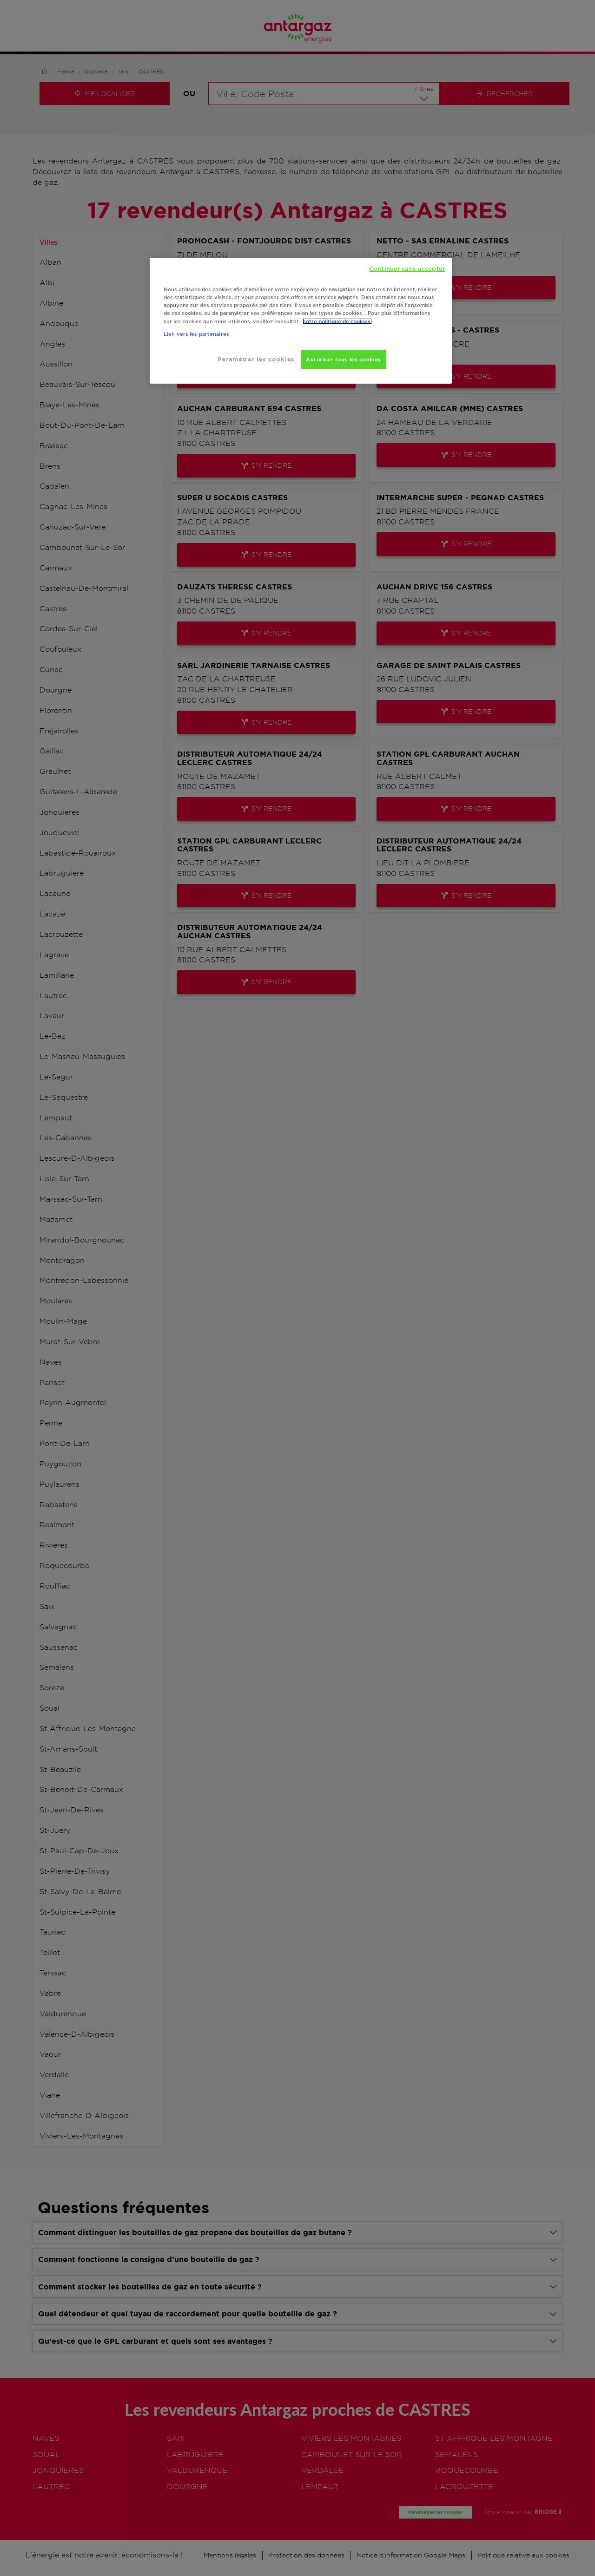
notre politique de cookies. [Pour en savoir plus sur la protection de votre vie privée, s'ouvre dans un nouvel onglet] (337, 321)
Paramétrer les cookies (256, 359)
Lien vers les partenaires (196, 334)
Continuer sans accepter (407, 268)
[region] (301, 321)
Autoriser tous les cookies (343, 359)
